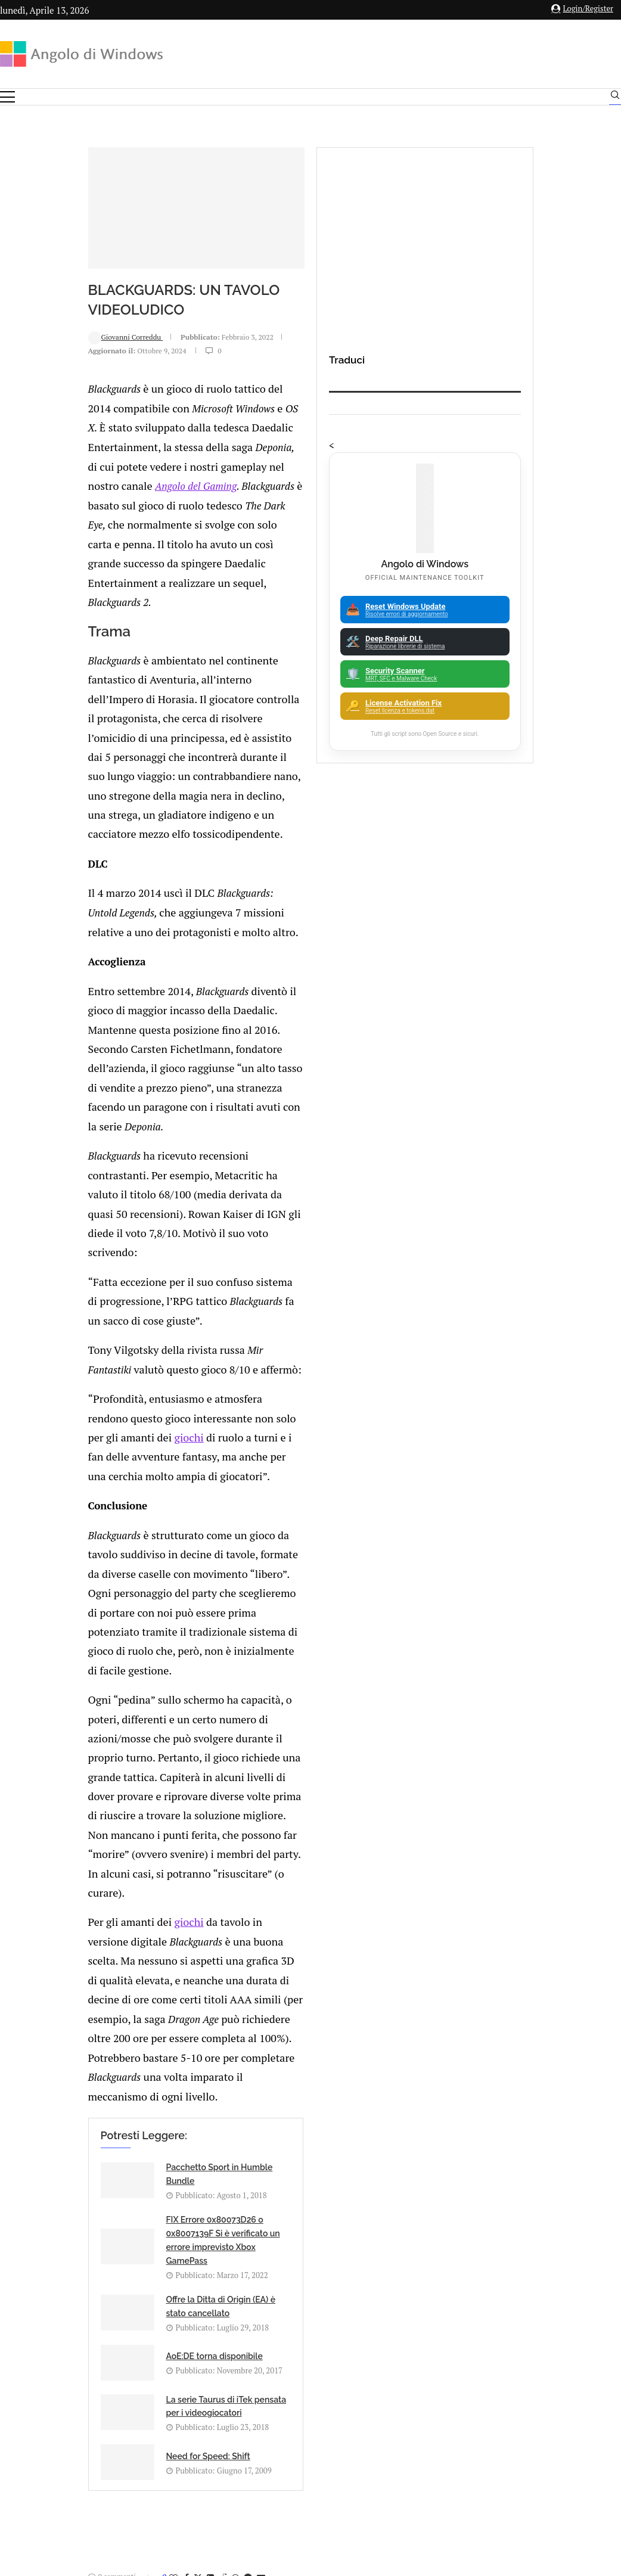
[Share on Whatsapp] (153, 1748)
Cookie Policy (343, 2444)
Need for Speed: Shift (326, 1622)
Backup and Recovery (522, 2138)
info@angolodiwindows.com (333, 2383)
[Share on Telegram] (166, 1748)
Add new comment (71, 1780)
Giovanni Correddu (43, 430)
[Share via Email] (179, 1748)
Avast (522, 2118)
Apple (522, 2055)
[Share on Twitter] (115, 1748)
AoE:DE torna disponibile (332, 1569)
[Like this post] (91, 1748)
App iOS (528, 2076)
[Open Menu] (7, 96)
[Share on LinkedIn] (128, 1748)
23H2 (522, 2159)
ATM (522, 2097)
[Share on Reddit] (140, 1748)
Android (522, 2035)
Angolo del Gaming (271, 507)
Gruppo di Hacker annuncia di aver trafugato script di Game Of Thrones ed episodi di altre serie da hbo (283, 2015)
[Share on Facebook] (104, 1748)
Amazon (522, 1993)
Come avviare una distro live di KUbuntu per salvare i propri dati (344, 2101)
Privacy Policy (278, 2444)
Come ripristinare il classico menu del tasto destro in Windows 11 (342, 2176)
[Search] (615, 98)
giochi (70, 1064)
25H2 (522, 2180)
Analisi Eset (522, 2014)
